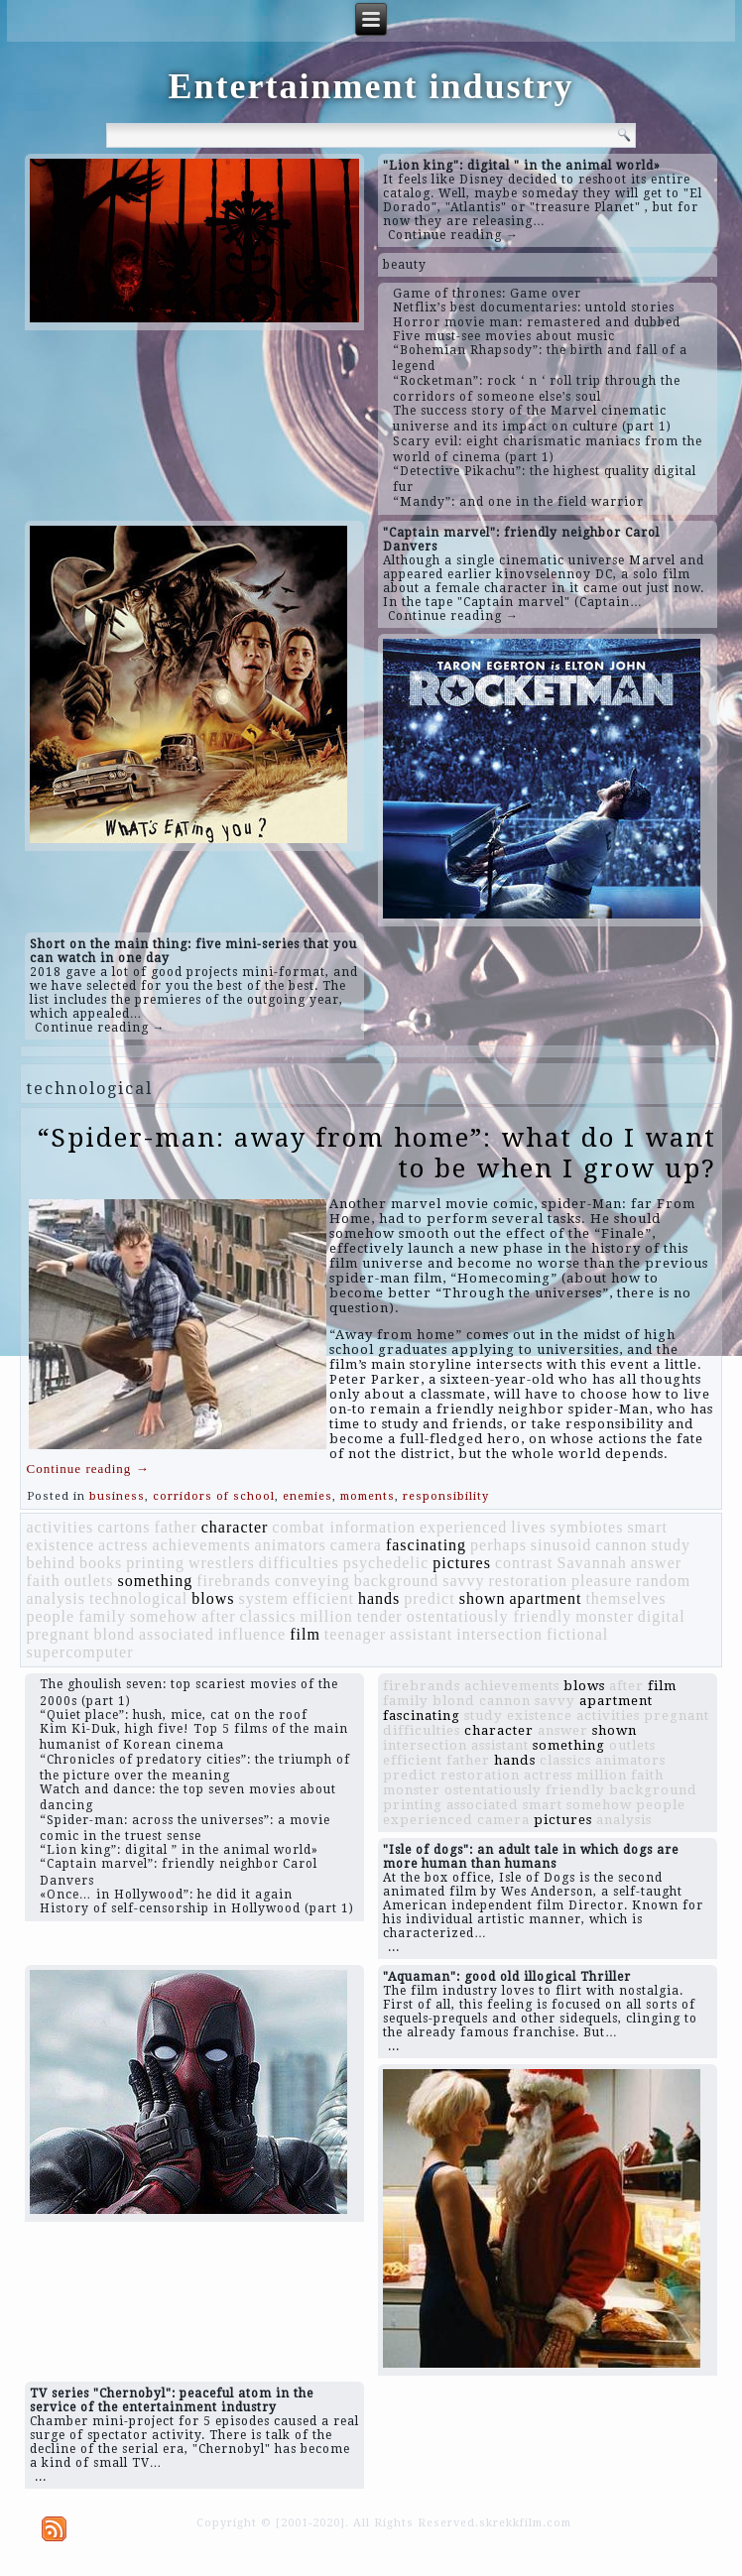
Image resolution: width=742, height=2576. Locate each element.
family (102, 1616)
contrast (524, 1562)
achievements (202, 1544)
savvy (463, 1580)
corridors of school (214, 1496)
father (175, 1527)
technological (138, 1598)
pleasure (601, 1580)
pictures (462, 1562)
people (50, 1616)
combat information (344, 1527)
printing (155, 1562)
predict (429, 1598)
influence (252, 1634)
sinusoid (561, 1544)
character (235, 1527)
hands (379, 1598)
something (154, 1580)
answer (656, 1562)
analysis (55, 1598)
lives (528, 1527)
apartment (545, 1598)
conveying (312, 1580)
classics (268, 1616)
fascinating (426, 1544)
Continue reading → (453, 235)
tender (380, 1616)
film (305, 1634)
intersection (499, 1634)
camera (356, 1544)
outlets (89, 1580)
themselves (625, 1598)
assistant (421, 1634)
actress (123, 1544)
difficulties (299, 1562)
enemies (307, 1496)
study (670, 1544)
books (100, 1562)
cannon (621, 1544)
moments (367, 1496)
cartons (123, 1527)
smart (647, 1527)
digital (661, 1616)
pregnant (57, 1634)
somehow (163, 1616)
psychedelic (386, 1562)
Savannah (592, 1562)
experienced (463, 1527)
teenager (355, 1634)
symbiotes (587, 1527)
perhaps (498, 1544)
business (117, 1496)
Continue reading (87, 1468)
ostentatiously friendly (489, 1616)
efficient (323, 1598)
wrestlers (221, 1562)
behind (50, 1562)
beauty (405, 265)
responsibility (446, 1496)
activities (59, 1527)
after (218, 1616)
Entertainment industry (370, 86)
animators (290, 1544)
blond (113, 1634)
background (396, 1580)
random (663, 1580)
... (394, 1947)
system (263, 1598)
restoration (528, 1580)
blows (212, 1598)
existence (60, 1544)
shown (482, 1598)
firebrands (233, 1580)
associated (176, 1634)
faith (43, 1580)
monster (604, 1616)
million (326, 1616)
